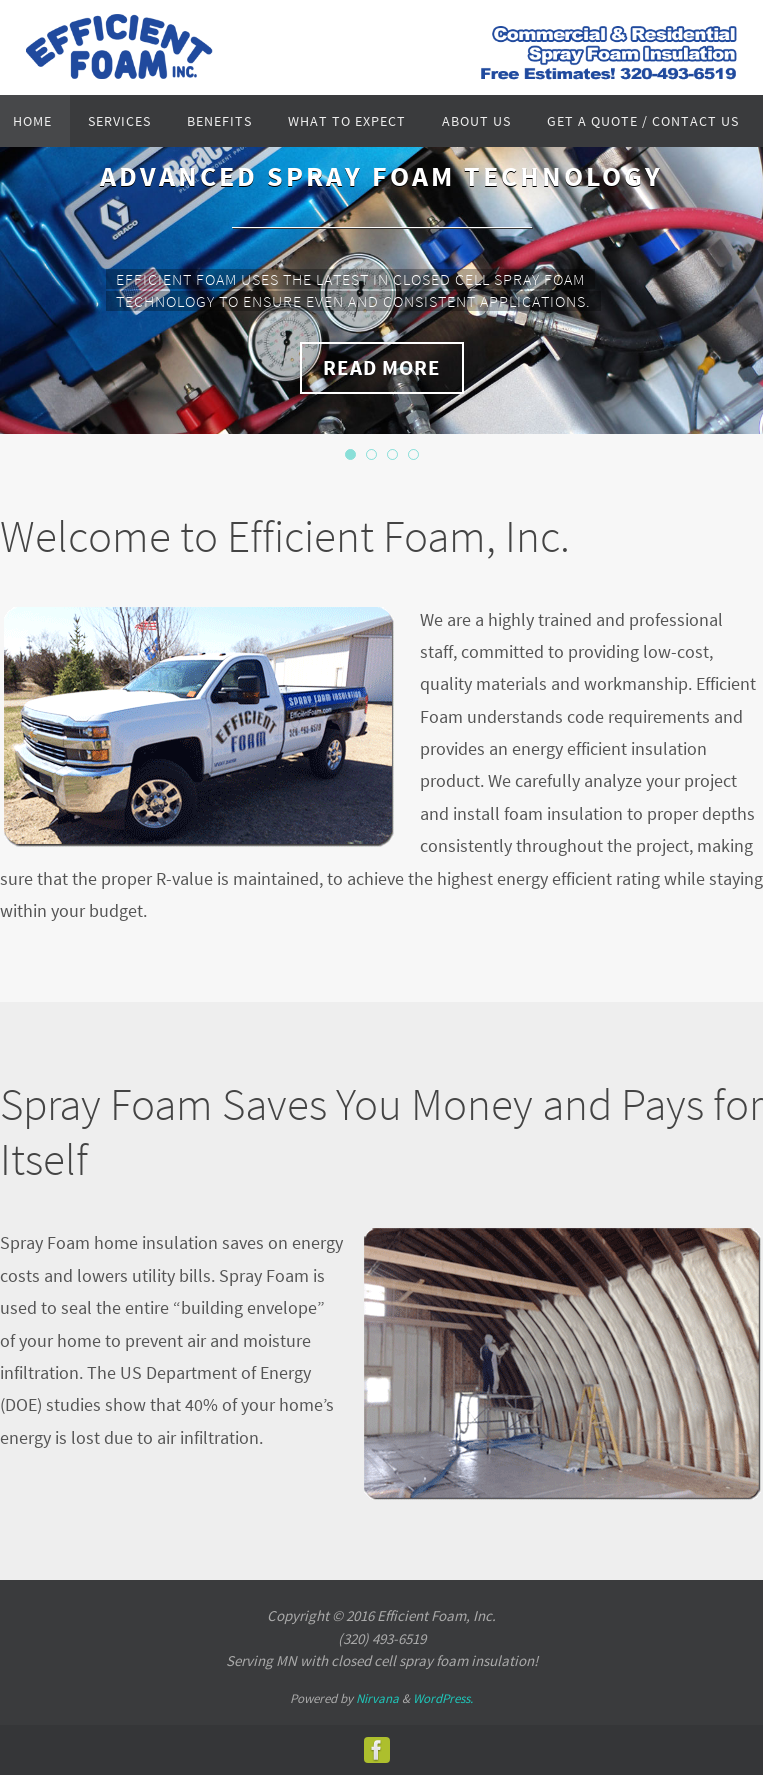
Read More (382, 367)
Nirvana (377, 1698)
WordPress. (443, 1698)
